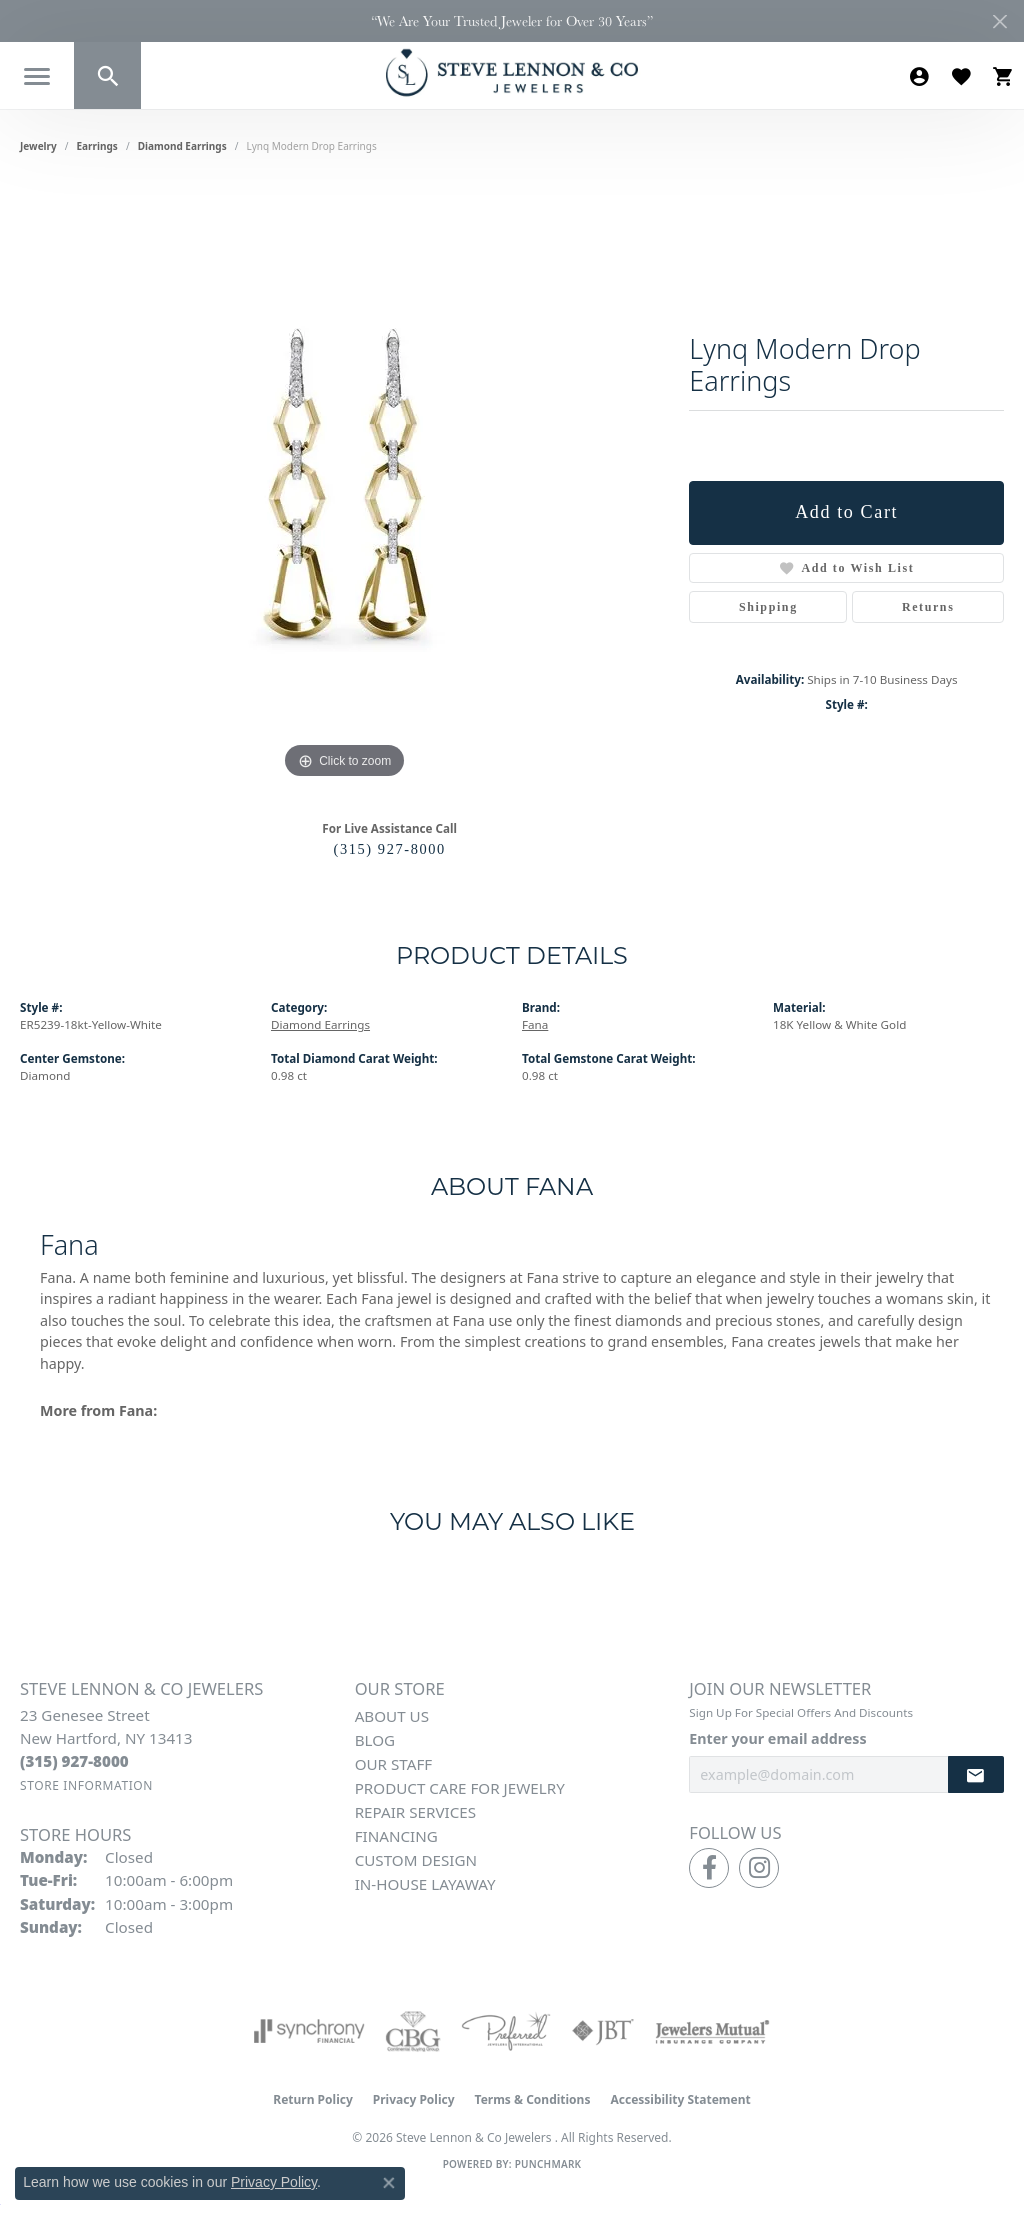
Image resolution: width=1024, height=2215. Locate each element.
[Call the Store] (74, 1761)
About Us (392, 1716)
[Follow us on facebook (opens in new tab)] (709, 1868)
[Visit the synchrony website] (309, 2031)
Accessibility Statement (680, 2099)
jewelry (38, 146)
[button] (107, 75)
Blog (375, 1740)
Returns (928, 607)
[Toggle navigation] (37, 76)
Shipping (768, 607)
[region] (345, 484)
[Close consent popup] (389, 2183)
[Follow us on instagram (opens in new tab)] (759, 1868)
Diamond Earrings (182, 146)
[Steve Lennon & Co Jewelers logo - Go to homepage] (512, 72)
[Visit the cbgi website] (413, 2031)
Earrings (97, 146)
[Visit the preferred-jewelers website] (506, 2031)
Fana (535, 1024)
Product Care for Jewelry (460, 1788)
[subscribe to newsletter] (976, 1774)
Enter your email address (777, 1738)
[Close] (999, 21)
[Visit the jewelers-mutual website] (712, 2031)
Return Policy (313, 2099)
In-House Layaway (425, 1884)
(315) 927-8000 (390, 849)
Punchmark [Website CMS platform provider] (548, 2164)
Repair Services (415, 1812)
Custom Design (416, 1860)
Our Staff (394, 1764)
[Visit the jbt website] (603, 2031)
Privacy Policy (414, 2099)
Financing (396, 1836)
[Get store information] (86, 1785)
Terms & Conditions (533, 2099)
